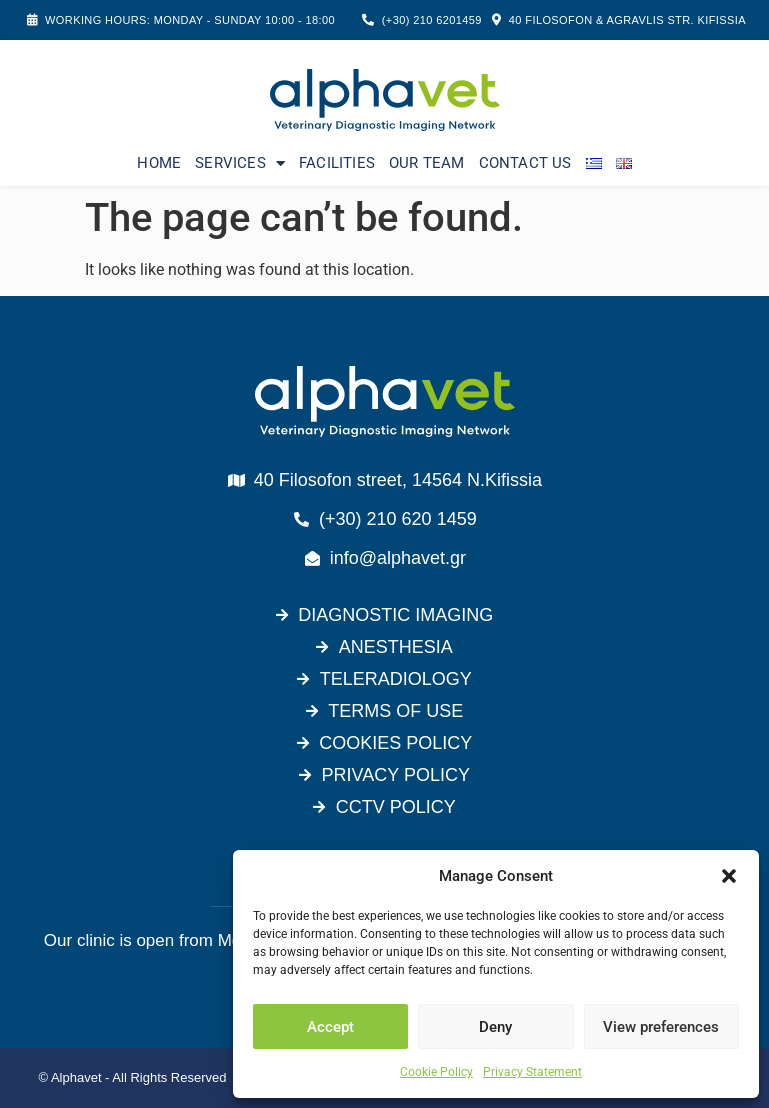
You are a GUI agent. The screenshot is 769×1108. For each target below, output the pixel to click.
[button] (729, 876)
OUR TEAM (427, 163)
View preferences (661, 1027)
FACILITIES (337, 163)
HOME (159, 163)
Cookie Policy (436, 1072)
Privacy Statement (532, 1072)
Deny (495, 1027)
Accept (330, 1027)
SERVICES (240, 163)
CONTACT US (525, 163)
